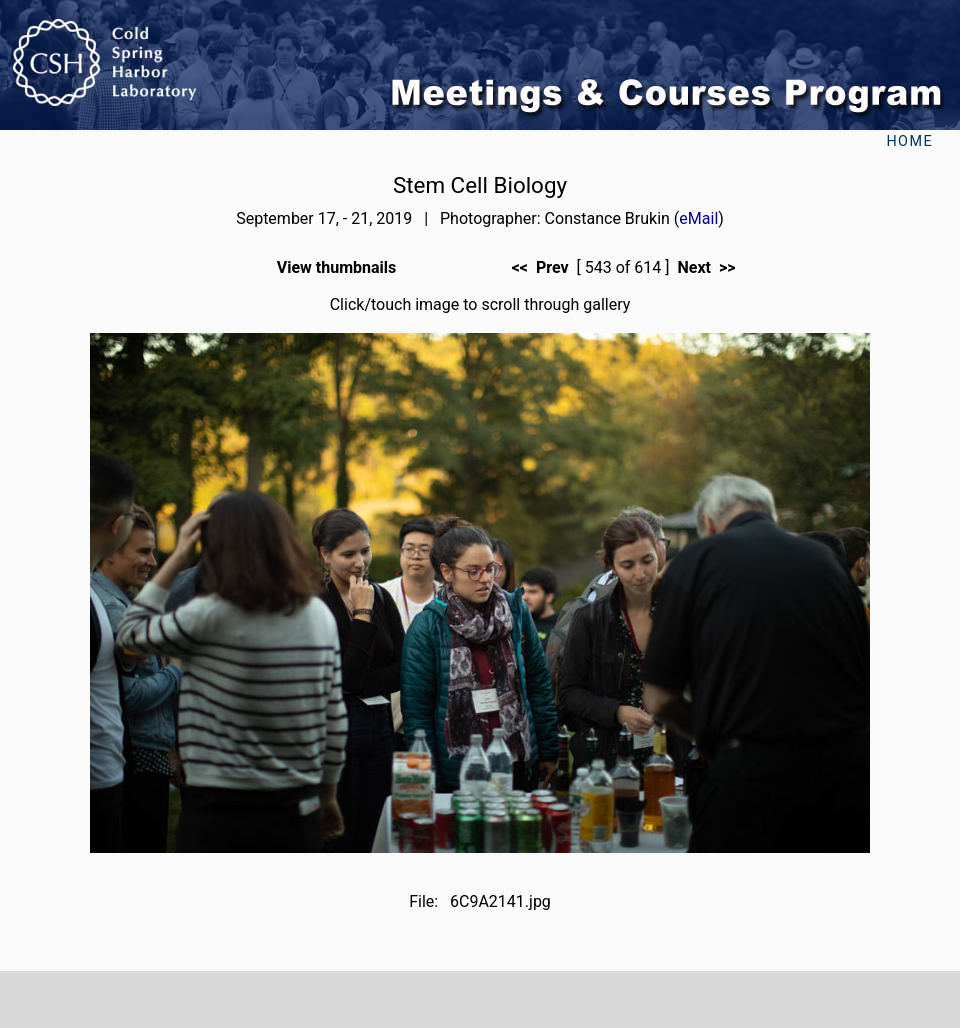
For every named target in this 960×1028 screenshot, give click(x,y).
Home (909, 141)
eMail (698, 218)
